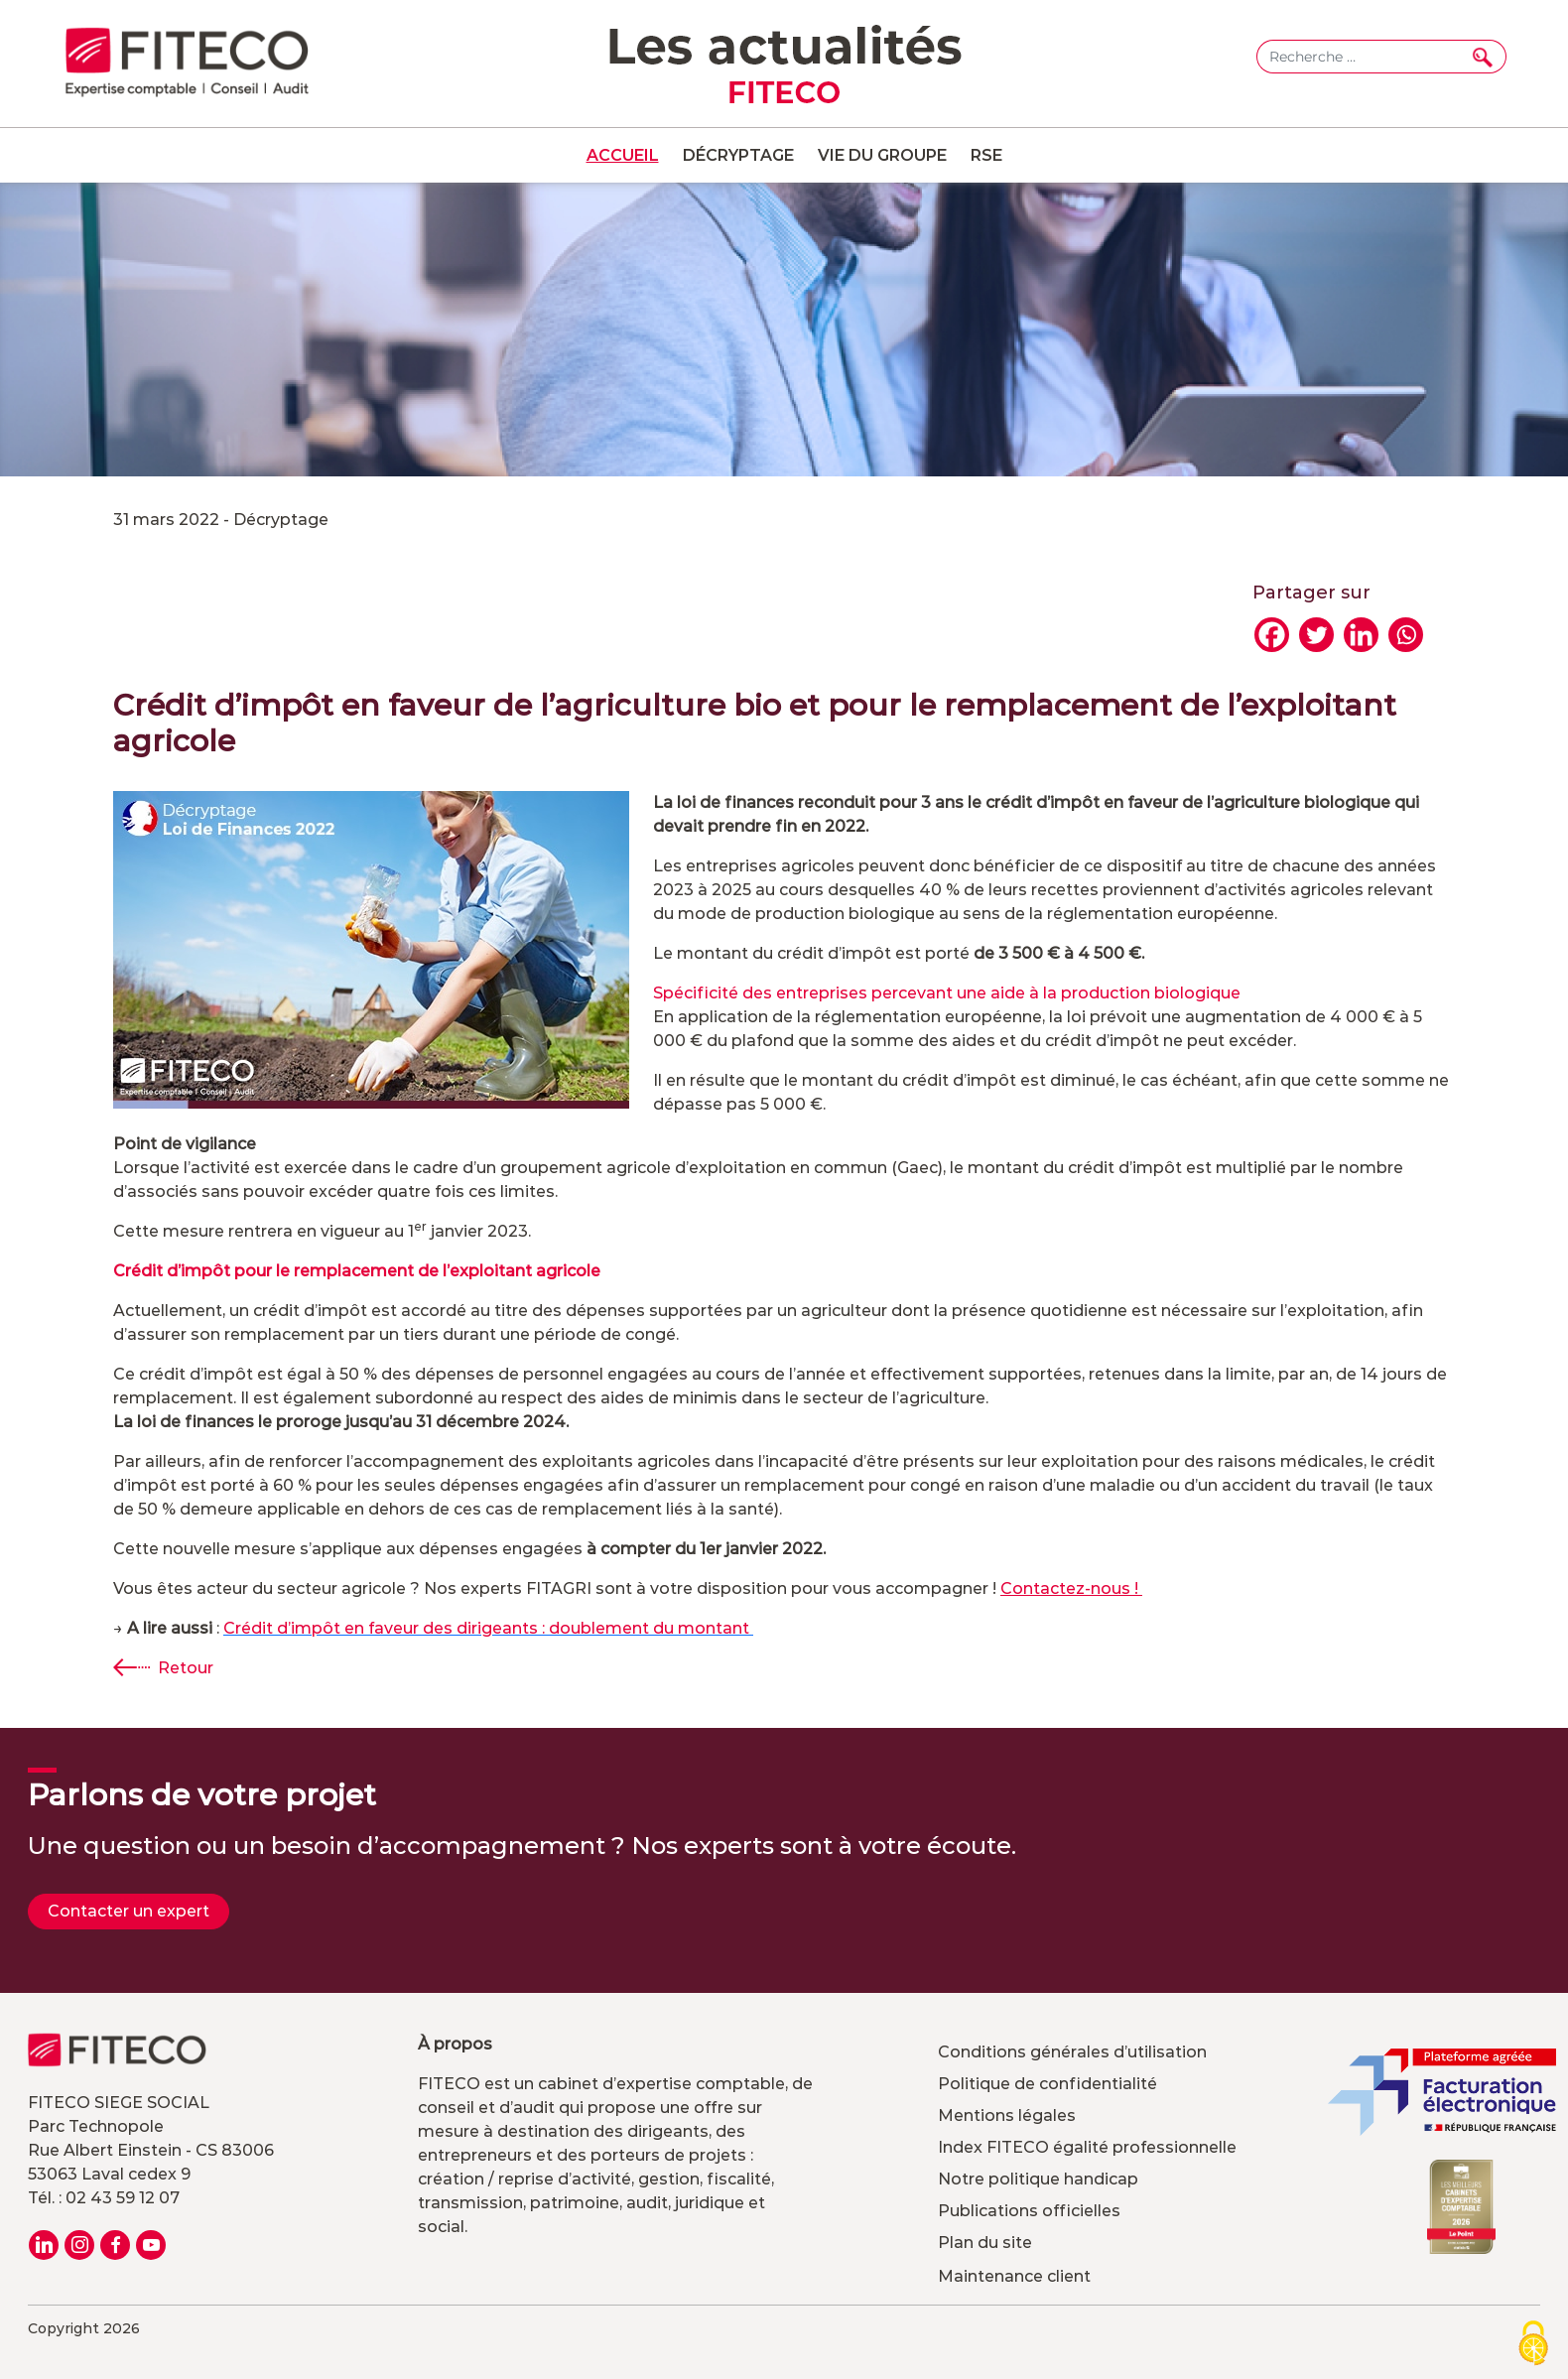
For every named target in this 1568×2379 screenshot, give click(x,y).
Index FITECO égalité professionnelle (1087, 2147)
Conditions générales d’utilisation (1072, 2052)
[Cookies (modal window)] (1533, 2345)
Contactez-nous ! (1071, 1588)
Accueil (623, 155)
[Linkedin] (1361, 634)
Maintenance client (1014, 2276)
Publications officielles (1029, 2210)
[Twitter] (1316, 634)
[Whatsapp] (1405, 634)
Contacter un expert (128, 1911)
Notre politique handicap (1038, 2179)
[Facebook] (1271, 634)
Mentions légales (1007, 2115)
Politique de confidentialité (1047, 2083)
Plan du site (985, 2242)
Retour (185, 1667)
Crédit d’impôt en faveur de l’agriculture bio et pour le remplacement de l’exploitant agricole (754, 723)
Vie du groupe (882, 155)
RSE (986, 155)
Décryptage (738, 155)
